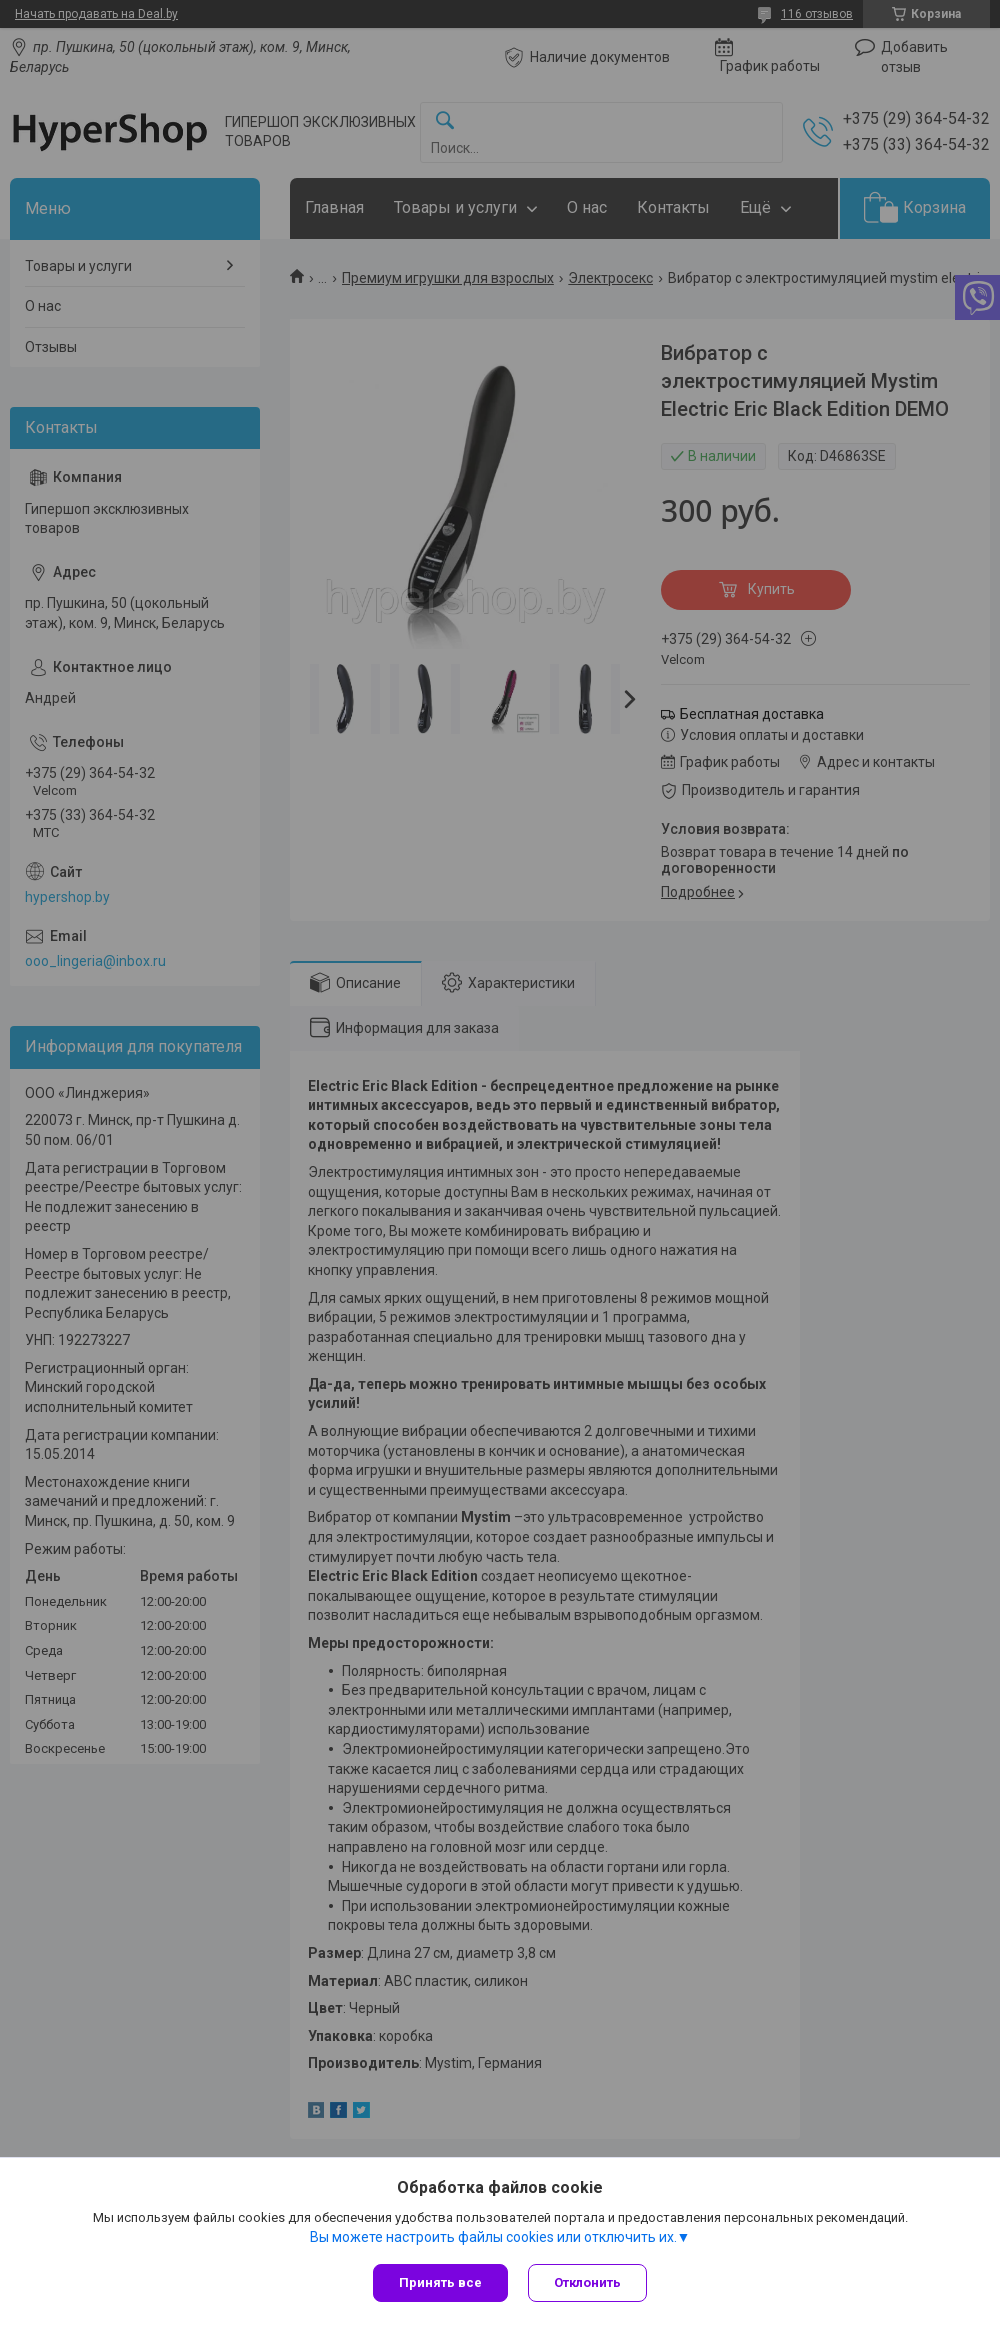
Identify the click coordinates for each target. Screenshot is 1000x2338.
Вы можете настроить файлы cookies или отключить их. (493, 2237)
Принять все (440, 2282)
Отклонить (587, 2282)
